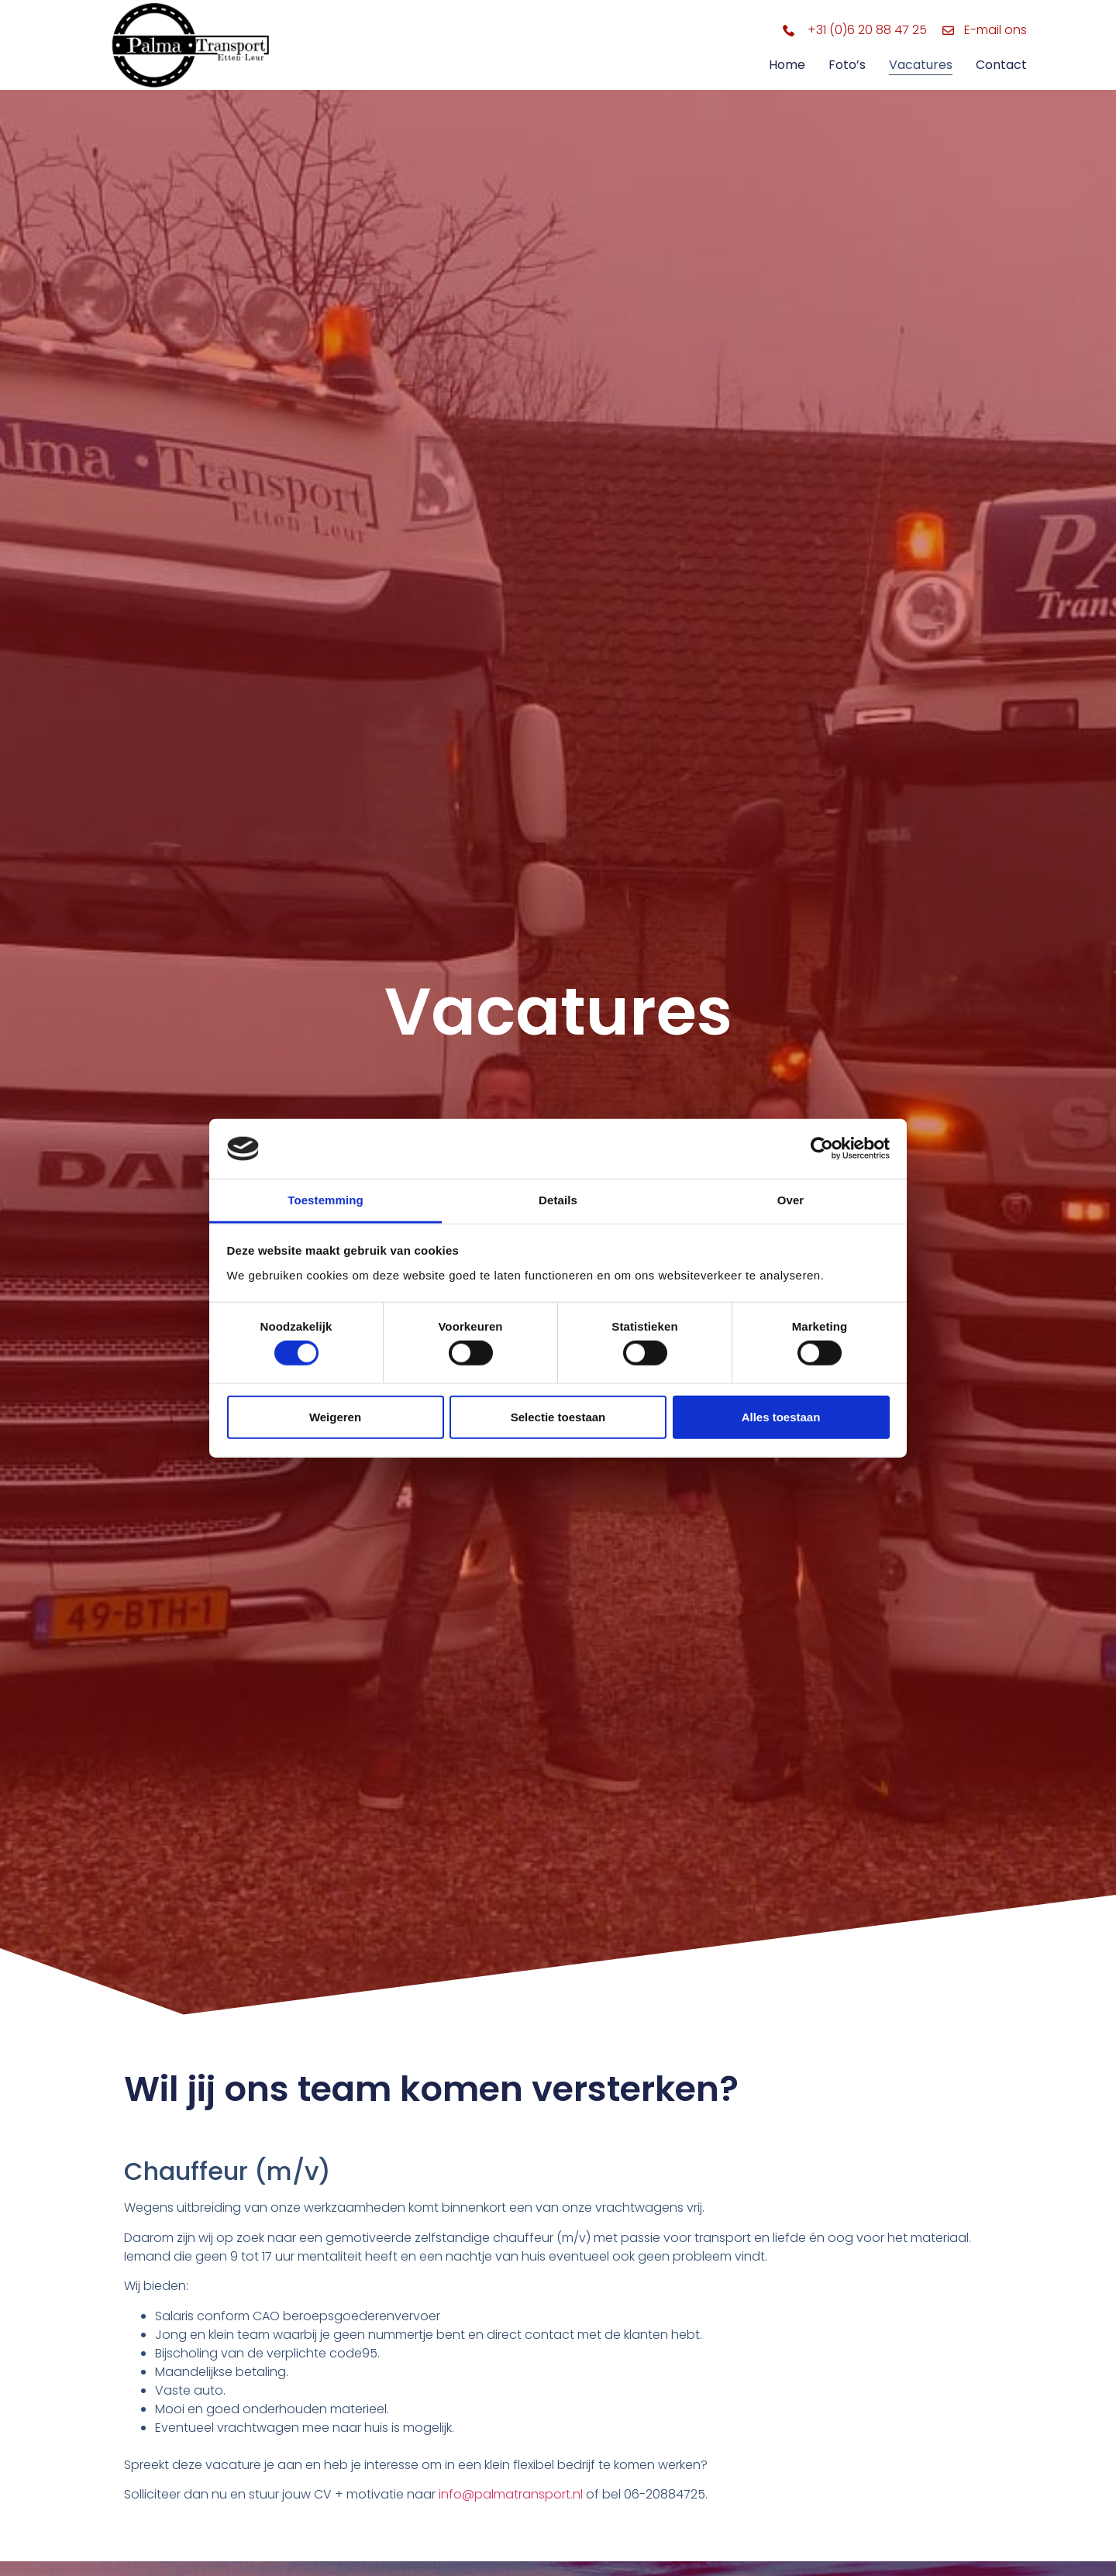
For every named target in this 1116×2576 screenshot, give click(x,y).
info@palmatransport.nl (511, 2494)
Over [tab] (790, 1200)
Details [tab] (558, 1200)
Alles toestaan (781, 1416)
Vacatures (920, 65)
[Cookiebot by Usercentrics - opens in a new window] (822, 1148)
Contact (1001, 65)
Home (787, 65)
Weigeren (335, 1416)
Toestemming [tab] (325, 1200)
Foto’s (847, 65)
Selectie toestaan (558, 1416)
